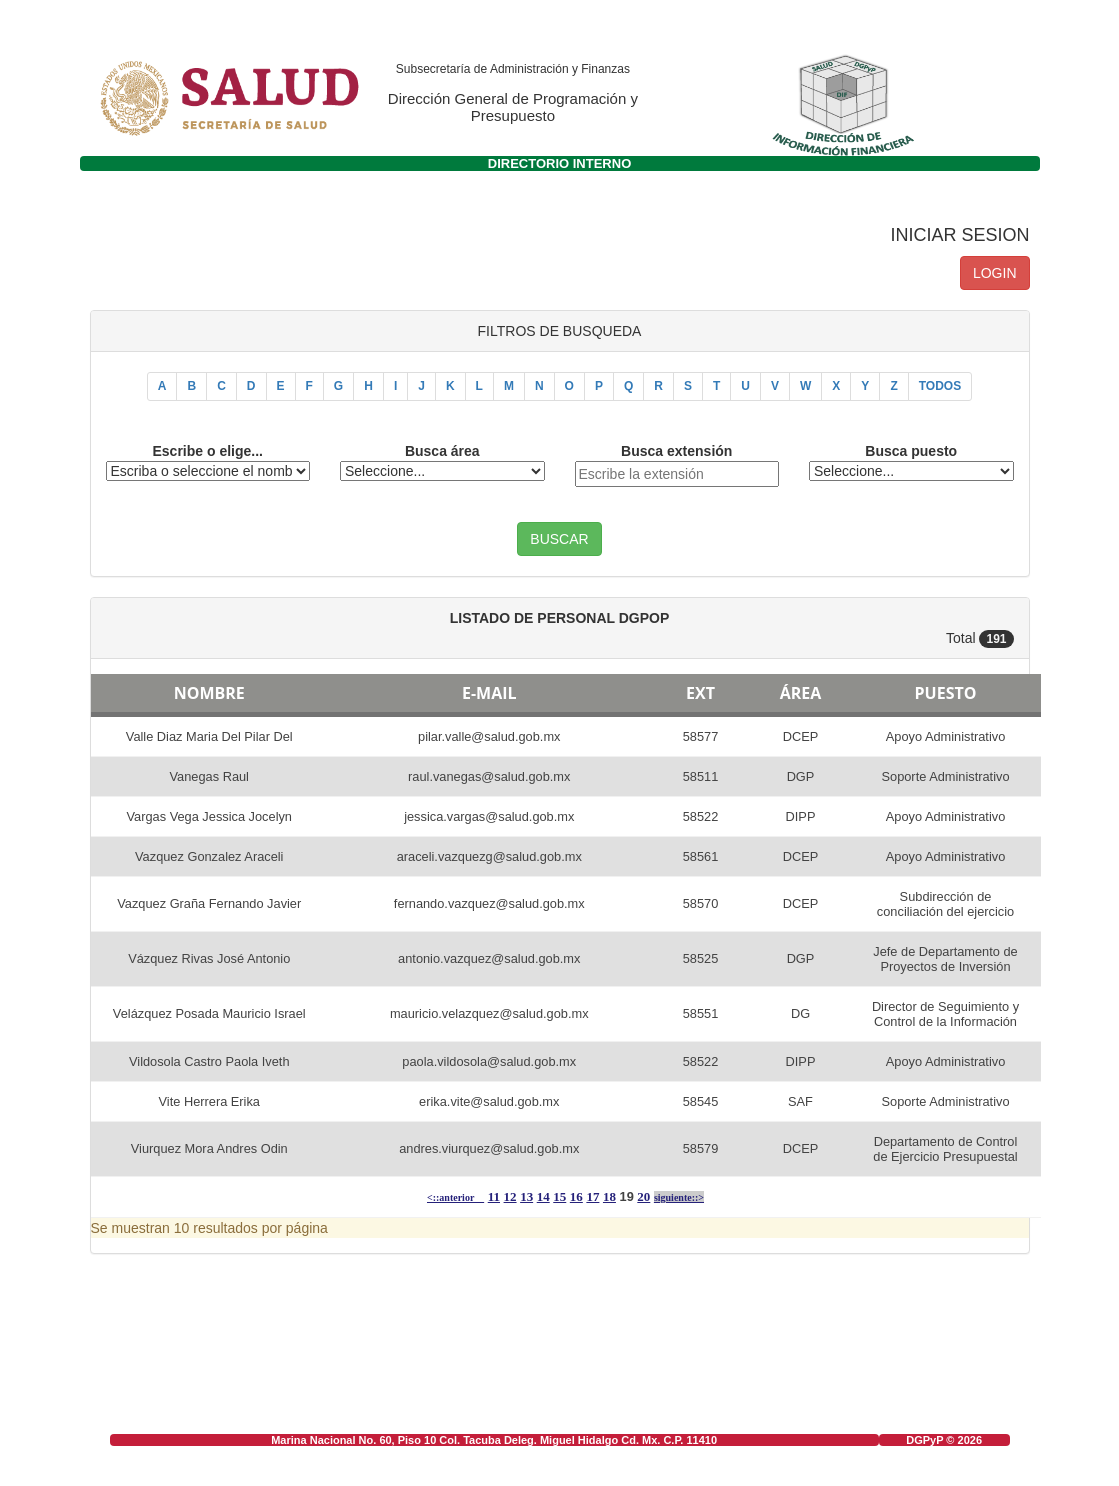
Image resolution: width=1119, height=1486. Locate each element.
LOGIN (995, 273)
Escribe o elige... (208, 451)
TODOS (940, 386)
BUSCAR (559, 539)
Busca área (442, 451)
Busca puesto (911, 451)
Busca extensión (676, 451)
